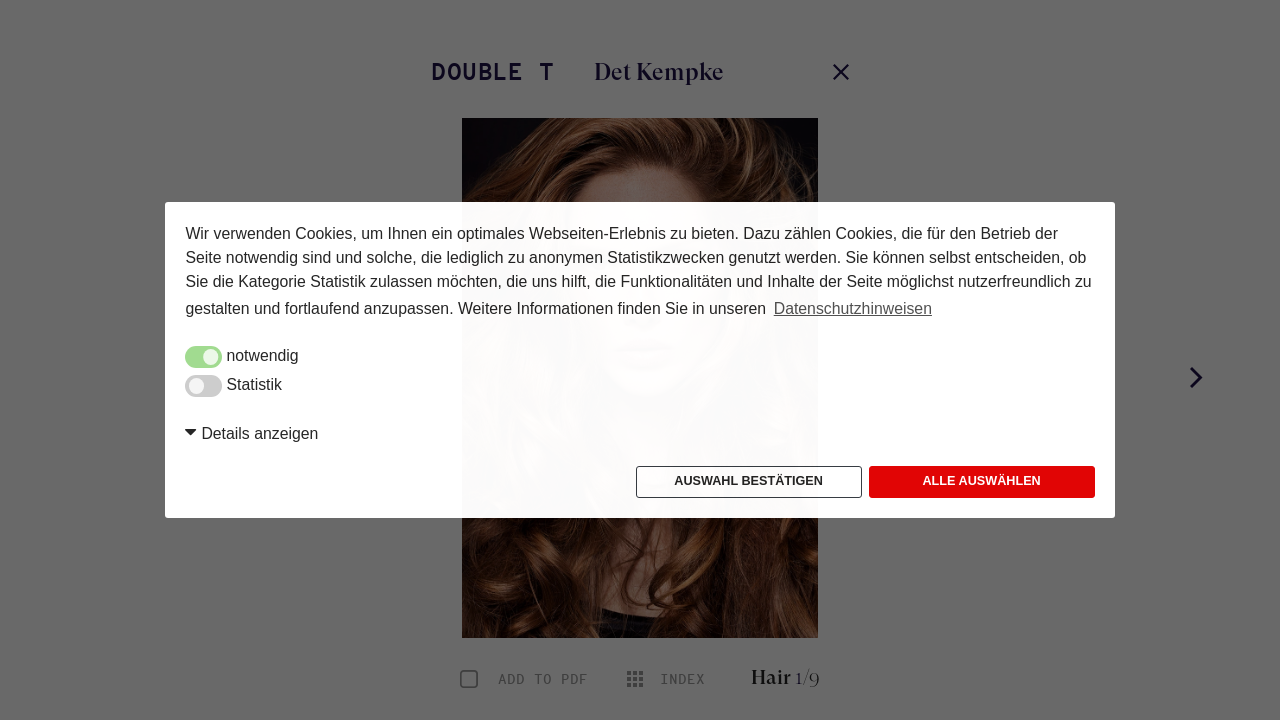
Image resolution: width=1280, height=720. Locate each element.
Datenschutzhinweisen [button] (853, 308)
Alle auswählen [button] (981, 481)
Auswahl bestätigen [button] (748, 481)
